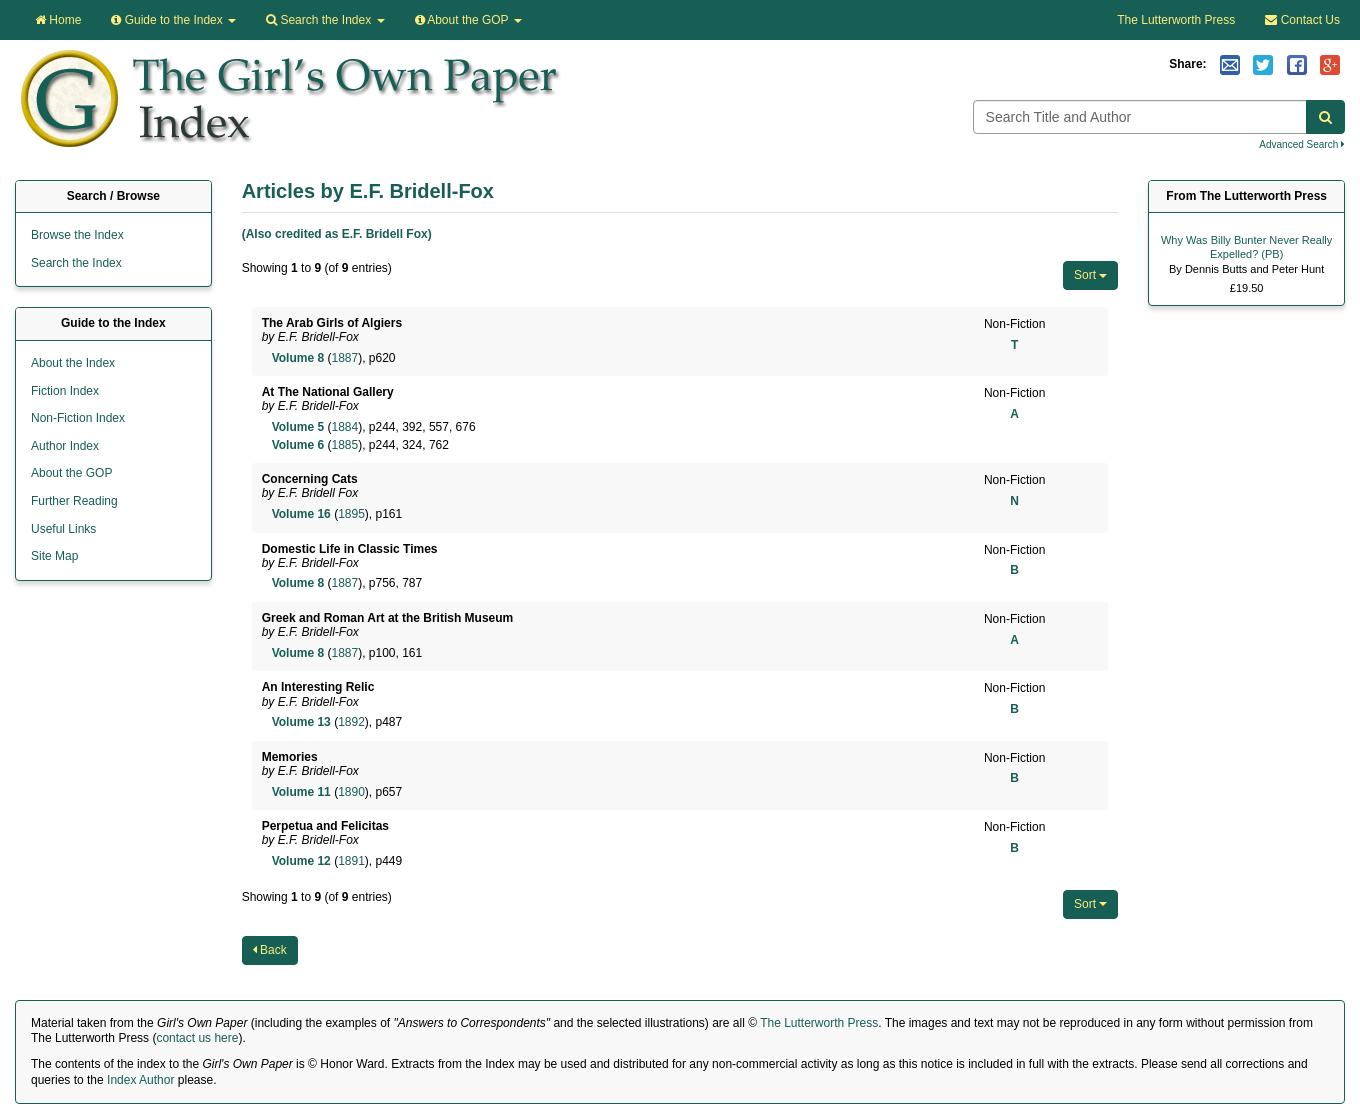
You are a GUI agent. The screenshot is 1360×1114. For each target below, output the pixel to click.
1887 (344, 358)
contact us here (197, 1038)
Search (325, 20)
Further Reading (74, 501)
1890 (351, 792)
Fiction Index (65, 391)
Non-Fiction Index (78, 418)
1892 (351, 722)
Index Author (140, 1080)
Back (270, 950)
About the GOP (468, 20)
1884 (344, 427)
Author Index (65, 446)
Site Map (54, 556)
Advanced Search (1302, 144)
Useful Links (63, 529)
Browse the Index (77, 235)
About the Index (73, 363)
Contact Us (1302, 20)
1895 (351, 514)
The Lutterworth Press (1176, 20)
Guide (173, 20)
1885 (344, 445)
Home (58, 20)
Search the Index (76, 263)
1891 (351, 861)
